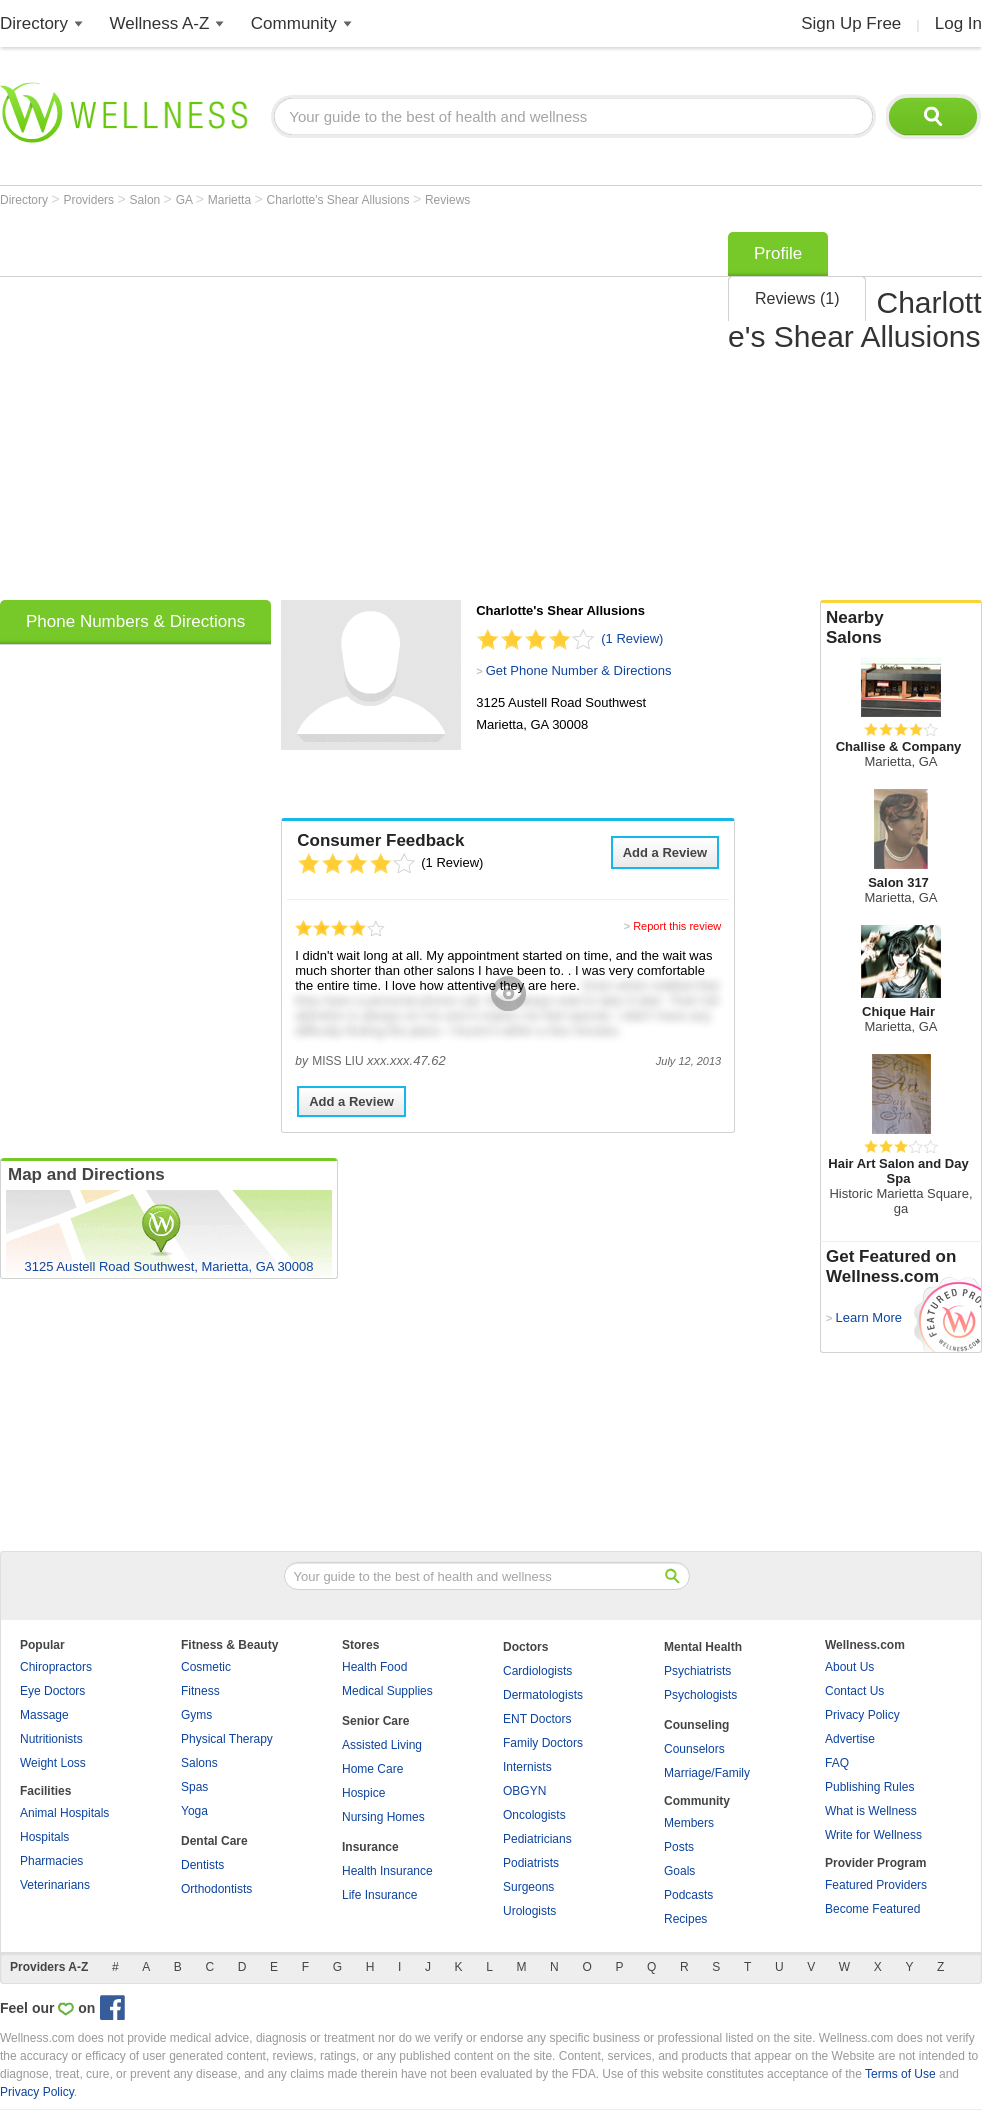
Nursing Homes (383, 1817)
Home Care (372, 1769)
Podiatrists (531, 1863)
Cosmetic (206, 1667)
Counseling (696, 1725)
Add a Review (665, 852)
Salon (147, 200)
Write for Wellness (873, 1835)
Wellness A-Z (160, 23)
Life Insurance (379, 1895)
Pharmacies (51, 1861)
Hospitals (44, 1837)
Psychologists (700, 1695)
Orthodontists (216, 1889)
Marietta (231, 200)
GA (186, 200)
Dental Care (214, 1841)
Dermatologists (543, 1695)
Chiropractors (56, 1667)
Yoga (194, 1811)
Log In (958, 23)
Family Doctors (543, 1743)
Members (689, 1823)
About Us (849, 1667)
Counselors (694, 1749)
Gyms (196, 1715)
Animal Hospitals (64, 1813)
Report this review (677, 926)
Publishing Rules (869, 1787)
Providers (90, 200)
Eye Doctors (52, 1691)
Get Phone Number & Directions (579, 670)
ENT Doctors (537, 1719)
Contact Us (854, 1691)
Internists (527, 1767)
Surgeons (528, 1887)
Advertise (850, 1739)
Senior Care (375, 1721)
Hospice (363, 1793)
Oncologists (534, 1815)
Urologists (529, 1911)
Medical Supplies (387, 1691)
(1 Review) (632, 638)
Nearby (901, 628)
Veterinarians (55, 1885)
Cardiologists (537, 1671)
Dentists (202, 1865)
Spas (194, 1787)
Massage (44, 1715)
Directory (34, 23)
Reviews (447, 200)
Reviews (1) (797, 298)
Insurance (370, 1847)
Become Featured (872, 1909)
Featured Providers (876, 1885)
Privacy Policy (862, 1715)
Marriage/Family (707, 1773)
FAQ (837, 1763)
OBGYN (524, 1791)
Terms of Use (900, 2074)
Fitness (200, 1691)
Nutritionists (51, 1739)
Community (294, 23)
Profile (778, 253)
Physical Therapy (227, 1739)
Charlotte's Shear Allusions (340, 200)
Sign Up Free (851, 23)
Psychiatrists (697, 1671)
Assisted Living (382, 1745)
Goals (679, 1871)
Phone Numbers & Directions (135, 621)
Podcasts (688, 1895)
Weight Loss (53, 1763)
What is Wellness (871, 1811)
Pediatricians (537, 1839)
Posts (679, 1847)
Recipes (685, 1919)
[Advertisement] (187, 409)
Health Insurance (387, 1871)
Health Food (374, 1667)
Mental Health (703, 1647)
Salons (199, 1763)
